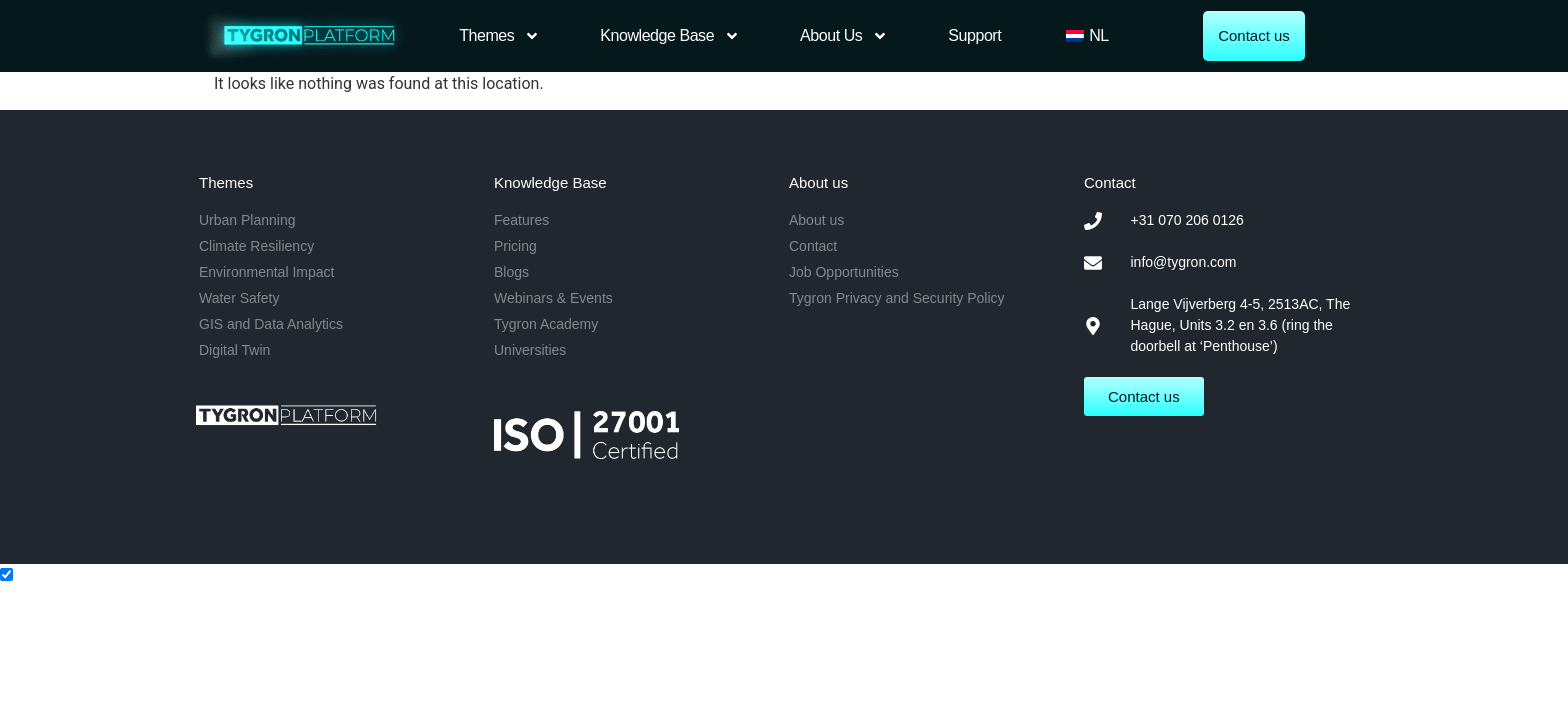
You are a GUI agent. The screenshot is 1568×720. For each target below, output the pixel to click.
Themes (499, 36)
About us (844, 36)
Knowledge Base (670, 36)
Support (974, 35)
